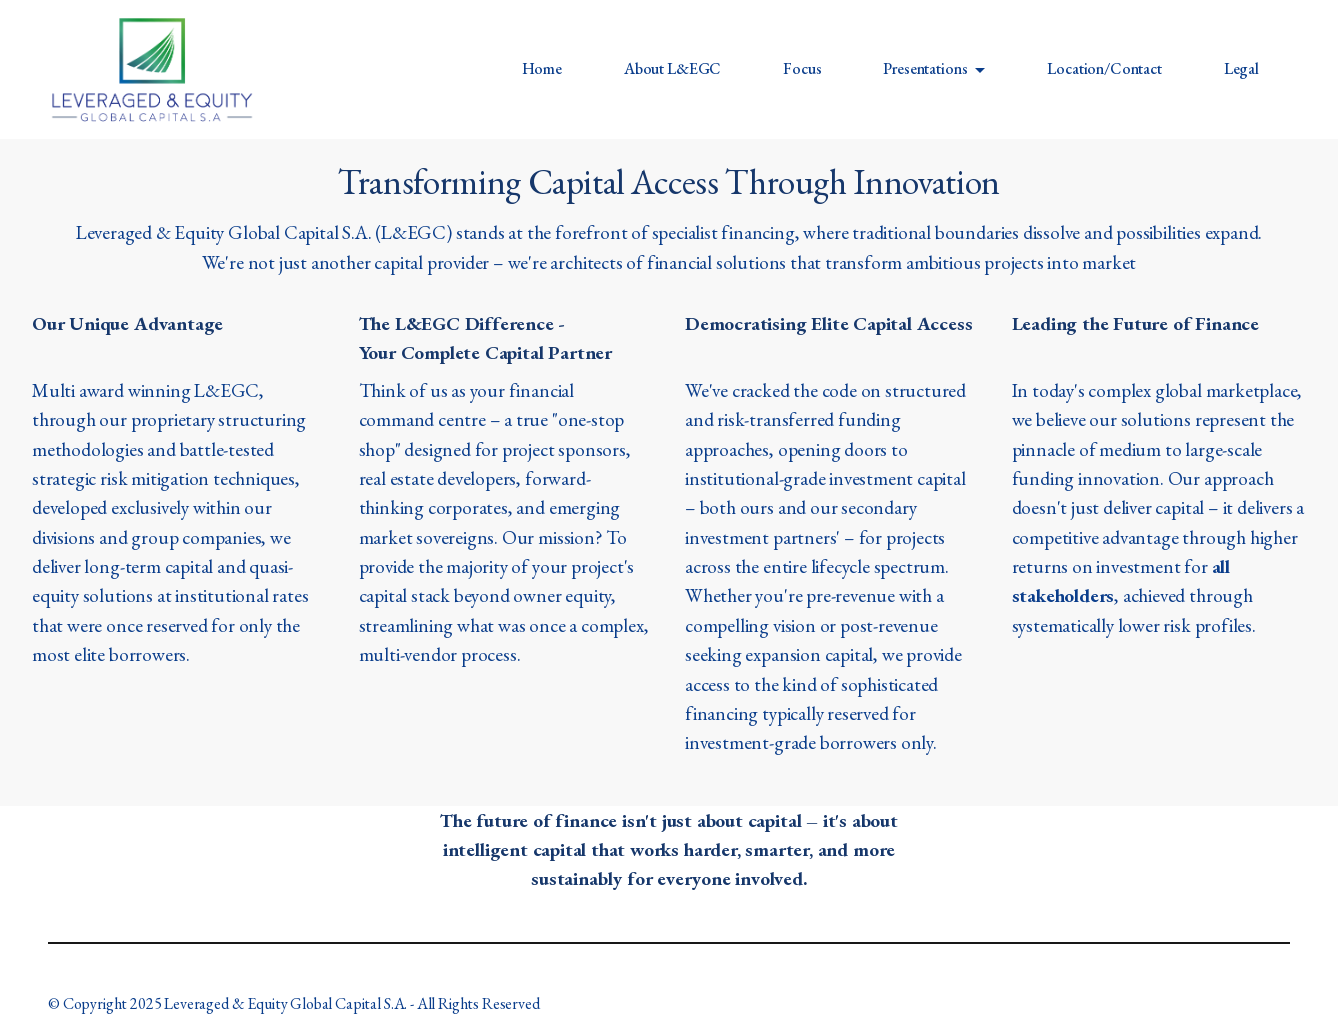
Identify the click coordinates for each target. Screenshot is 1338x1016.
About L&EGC (672, 68)
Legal (1241, 68)
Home (542, 68)
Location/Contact (1104, 68)
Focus (802, 68)
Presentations (925, 68)
